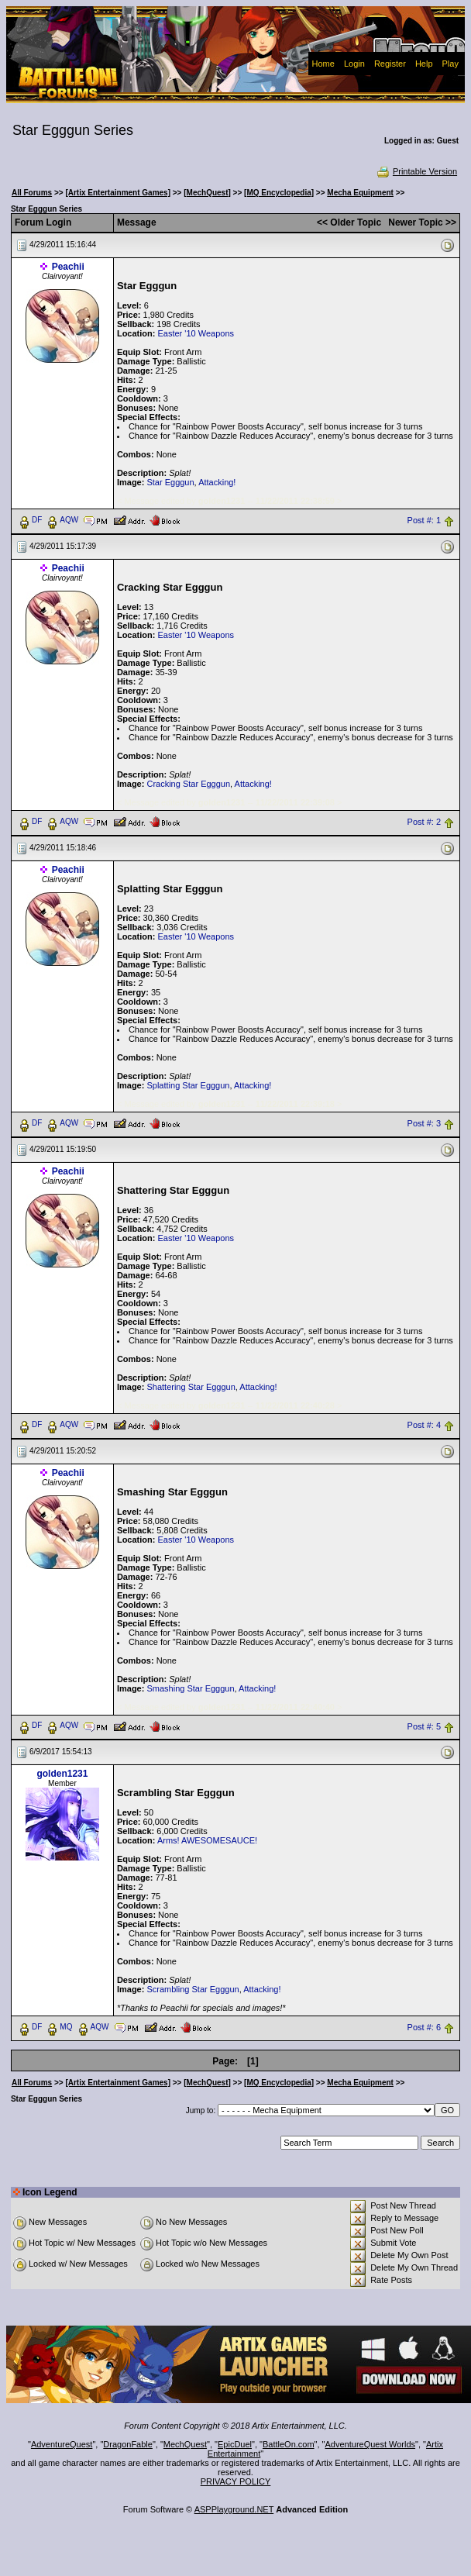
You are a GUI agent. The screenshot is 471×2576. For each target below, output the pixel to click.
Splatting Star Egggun (187, 1085)
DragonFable (128, 2444)
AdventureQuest (62, 2444)
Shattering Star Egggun (190, 1386)
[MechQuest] (207, 192)
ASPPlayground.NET (234, 2509)
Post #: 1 (424, 520)
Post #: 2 (424, 821)
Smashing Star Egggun (190, 1688)
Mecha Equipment (360, 192)
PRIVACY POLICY (236, 2481)
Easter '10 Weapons (195, 333)
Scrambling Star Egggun (192, 1989)
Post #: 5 (424, 1726)
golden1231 (62, 1773)
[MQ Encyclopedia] (279, 192)
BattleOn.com (289, 2444)
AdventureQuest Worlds (370, 2444)
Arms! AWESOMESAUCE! (207, 1840)
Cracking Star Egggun (188, 783)
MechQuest (185, 2444)
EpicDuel (235, 2444)
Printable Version (416, 171)
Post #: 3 (424, 1123)
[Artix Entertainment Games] (117, 192)
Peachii (68, 266)
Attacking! (217, 482)
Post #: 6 (424, 2028)
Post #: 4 (424, 1424)
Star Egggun (170, 482)
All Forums (32, 192)
